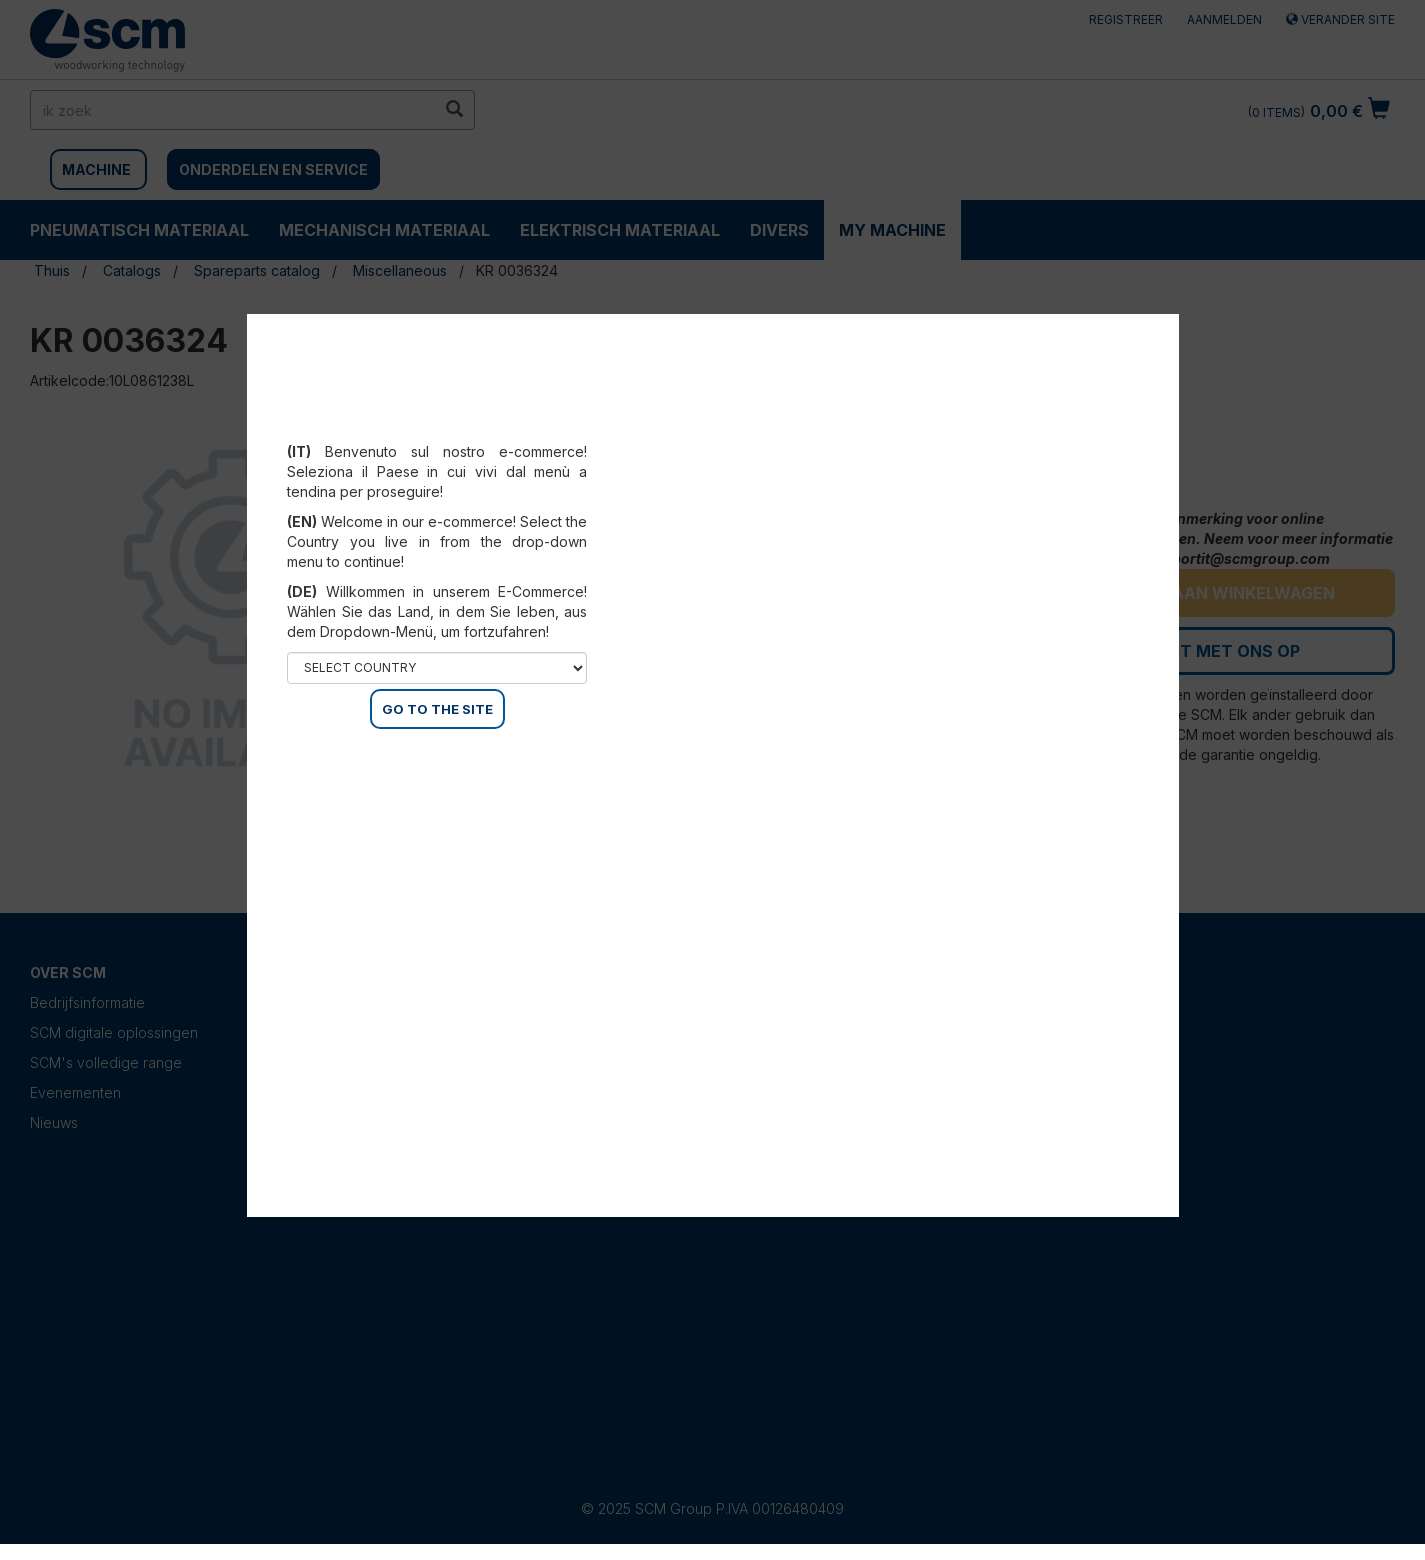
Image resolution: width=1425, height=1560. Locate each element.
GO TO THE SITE (437, 709)
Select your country (437, 427)
